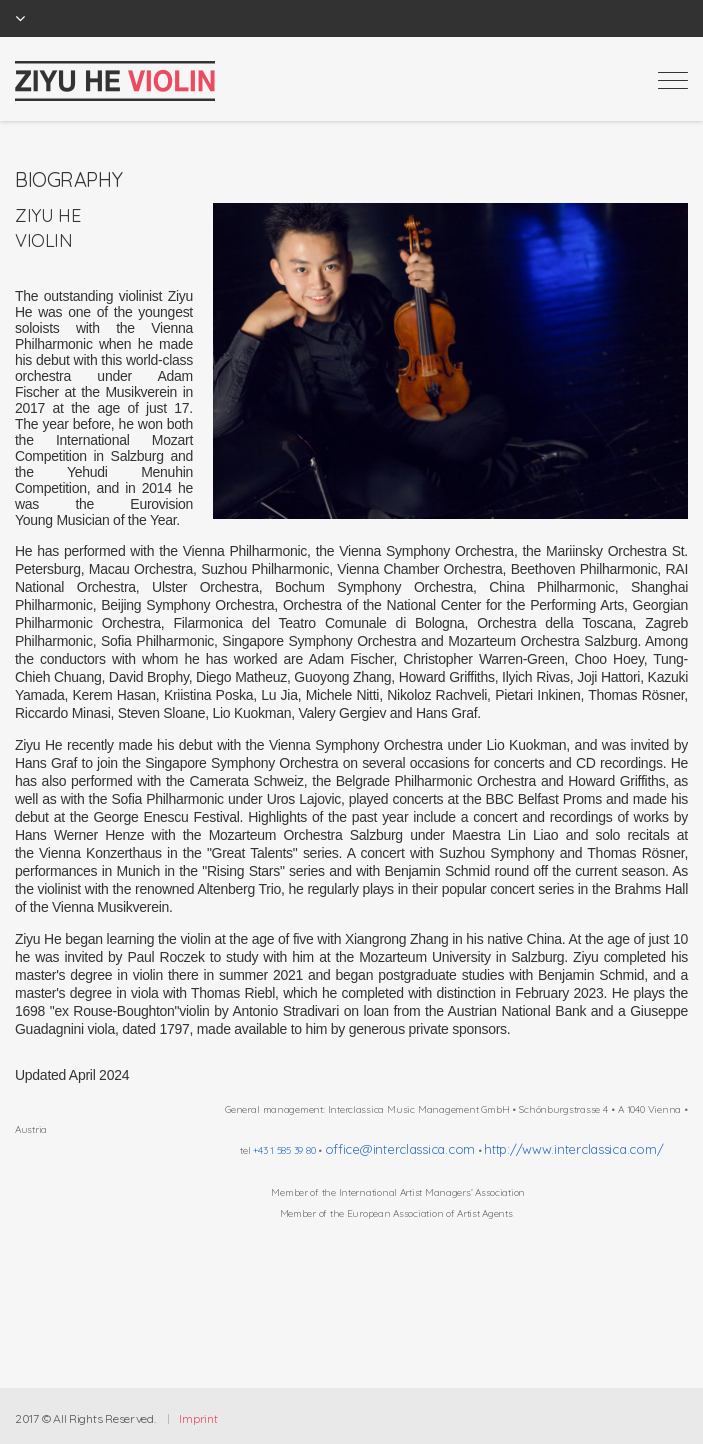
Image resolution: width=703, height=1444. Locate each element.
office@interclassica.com (400, 1149)
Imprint (198, 1418)
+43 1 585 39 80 (284, 1150)
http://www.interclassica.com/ (573, 1149)
